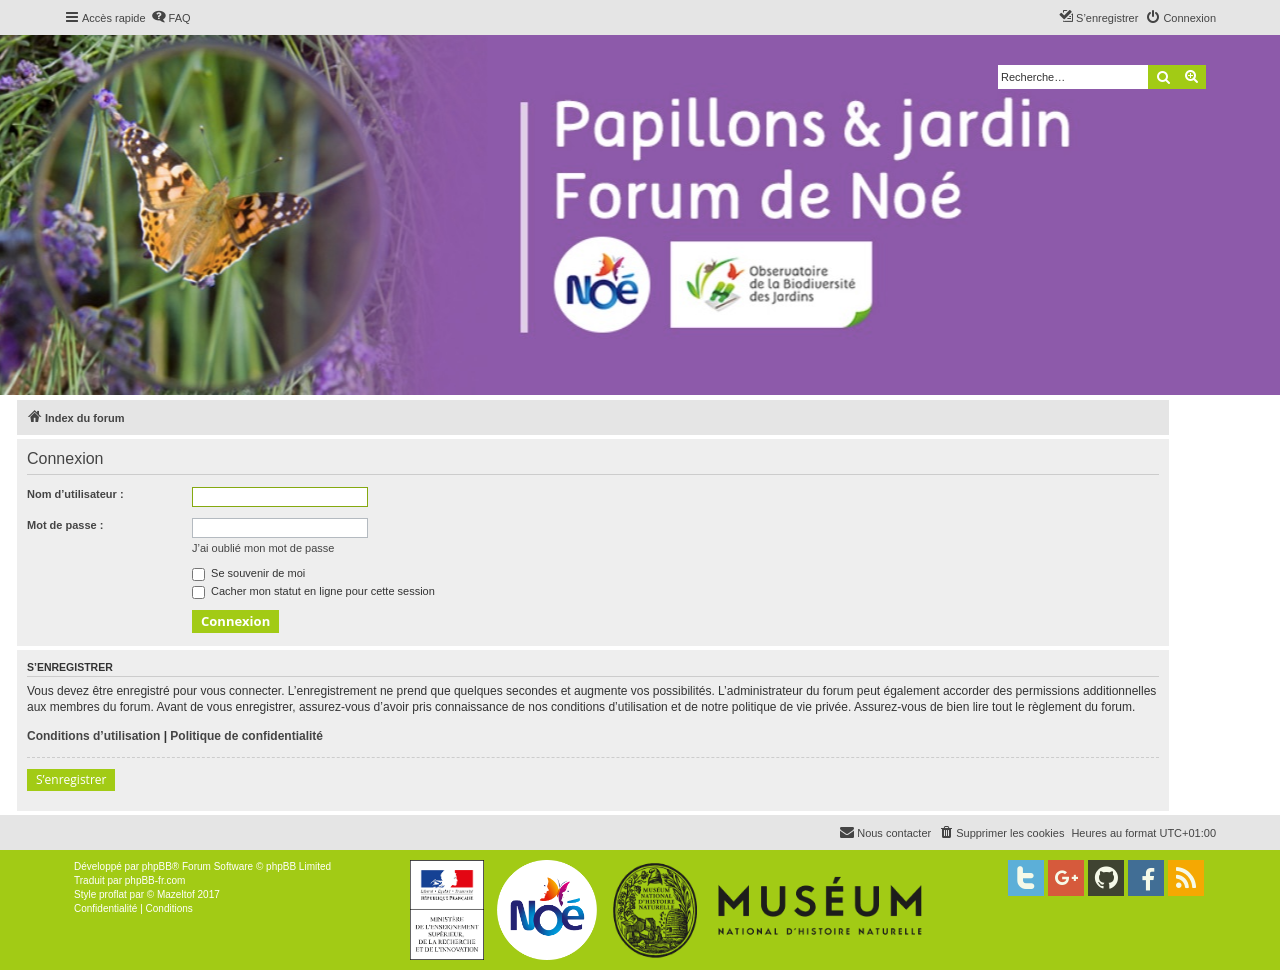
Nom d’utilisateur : (75, 494)
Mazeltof (176, 894)
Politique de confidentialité (246, 736)
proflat (113, 894)
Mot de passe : (65, 525)
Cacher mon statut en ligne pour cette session (313, 591)
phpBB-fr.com (155, 880)
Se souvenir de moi (248, 573)
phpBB (157, 866)
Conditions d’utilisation (93, 736)
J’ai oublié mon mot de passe (263, 548)
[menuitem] (171, 18)
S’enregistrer (71, 779)
